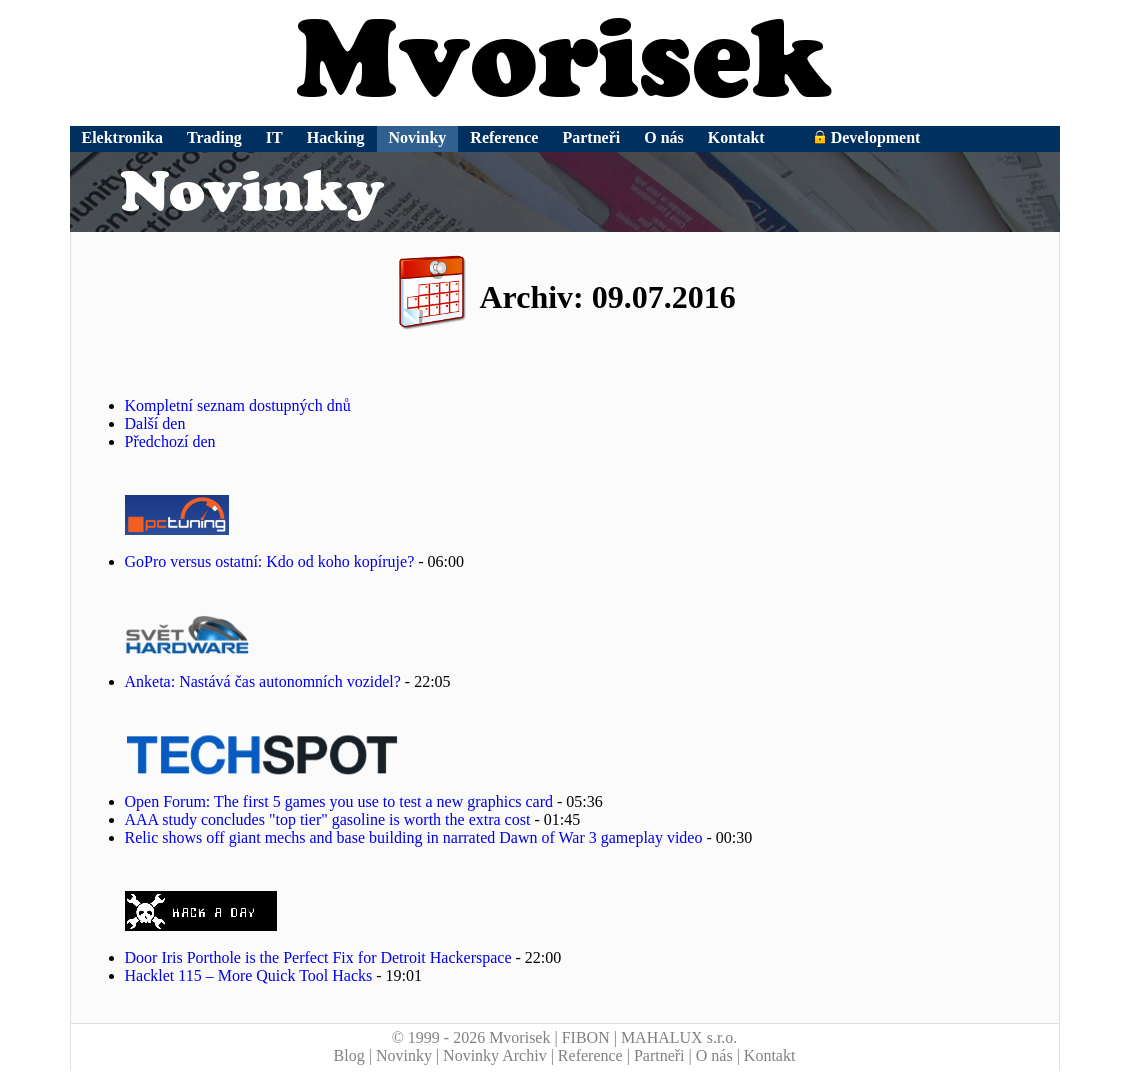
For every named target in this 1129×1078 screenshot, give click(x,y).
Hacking (336, 137)
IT (274, 137)
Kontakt (736, 137)
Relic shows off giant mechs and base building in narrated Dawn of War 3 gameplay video (414, 837)
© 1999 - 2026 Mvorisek (471, 1037)
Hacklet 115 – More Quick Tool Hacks (249, 975)
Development (867, 137)
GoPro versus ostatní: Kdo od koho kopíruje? (272, 561)
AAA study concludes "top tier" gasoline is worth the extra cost (328, 819)
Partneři (591, 137)
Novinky (418, 137)
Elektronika (123, 137)
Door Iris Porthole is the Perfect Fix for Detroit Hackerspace (318, 957)
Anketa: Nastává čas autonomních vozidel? (263, 681)
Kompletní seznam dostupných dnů (238, 405)
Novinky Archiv (495, 1055)
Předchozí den (170, 441)
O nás (664, 137)
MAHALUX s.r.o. (679, 1037)
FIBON (586, 1037)
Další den (155, 423)
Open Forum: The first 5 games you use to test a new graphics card (339, 801)
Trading (214, 137)
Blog (349, 1055)
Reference (504, 137)
